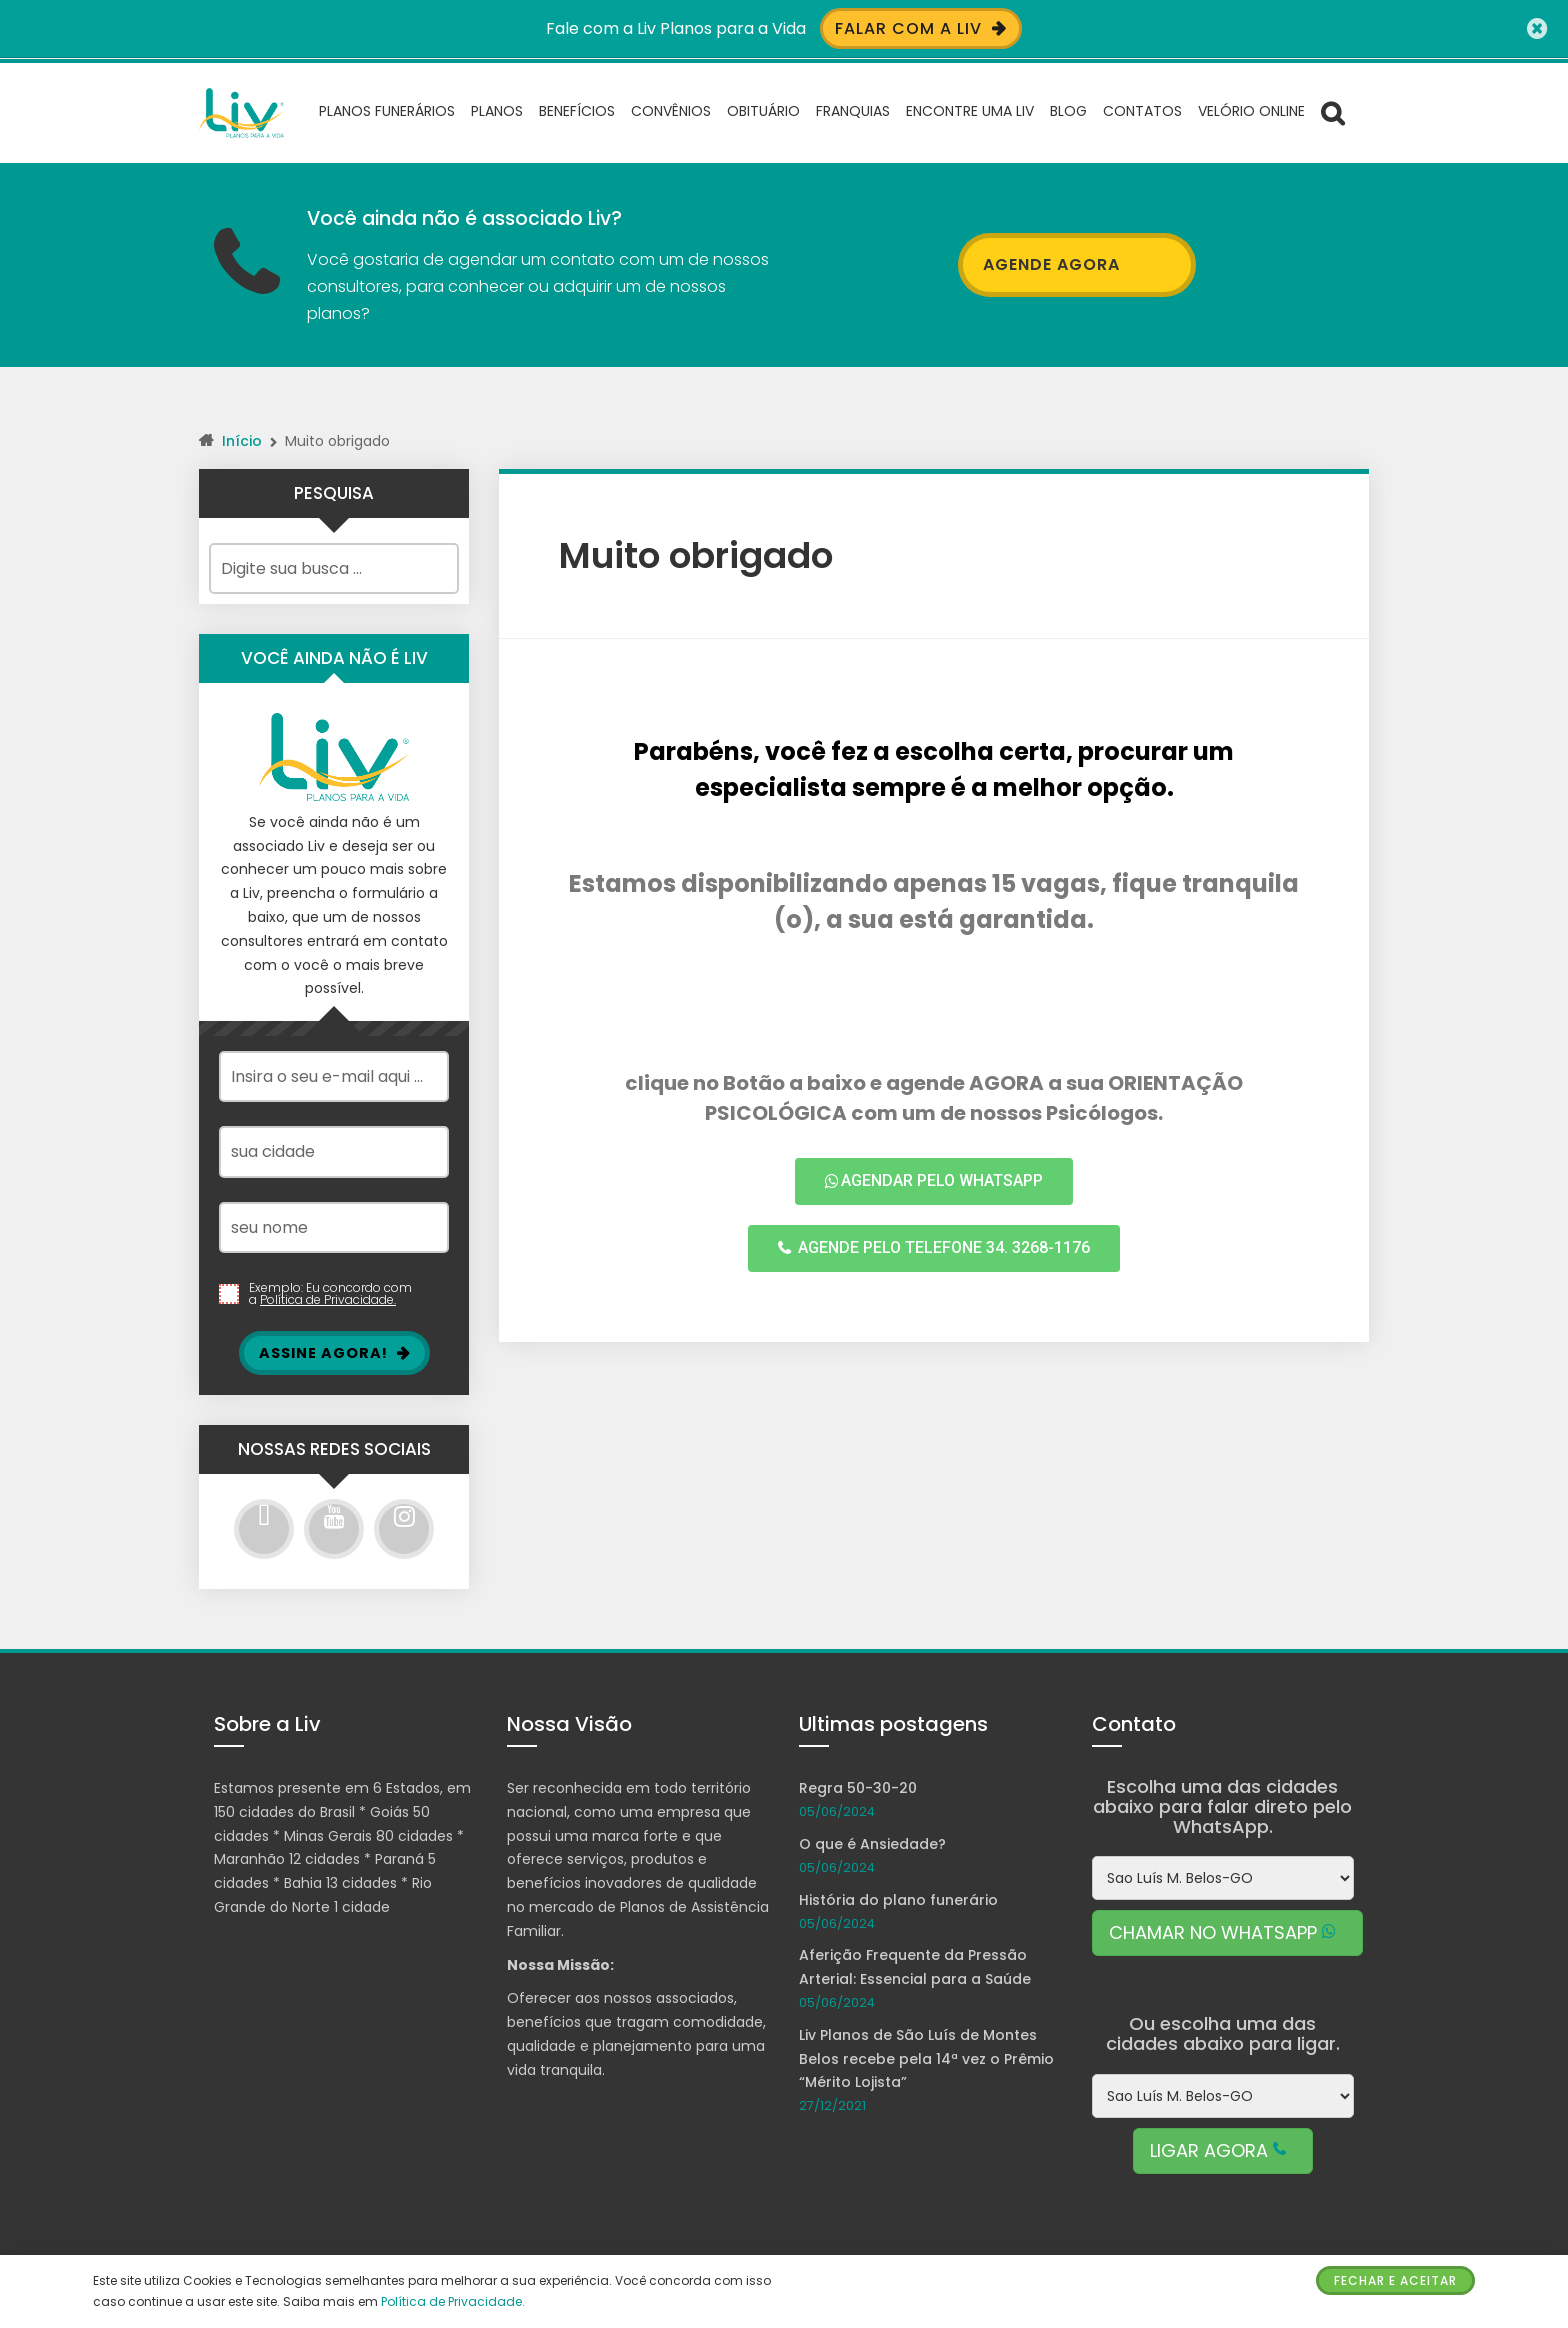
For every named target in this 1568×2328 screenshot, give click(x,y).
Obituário (763, 110)
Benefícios (577, 110)
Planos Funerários (387, 110)
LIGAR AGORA (1223, 2149)
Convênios (671, 110)
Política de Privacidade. (328, 1298)
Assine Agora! (334, 1352)
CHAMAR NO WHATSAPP (1227, 1932)
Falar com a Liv (921, 28)
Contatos (1142, 110)
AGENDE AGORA (1077, 264)
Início (242, 440)
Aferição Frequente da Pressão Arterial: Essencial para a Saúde (915, 1967)
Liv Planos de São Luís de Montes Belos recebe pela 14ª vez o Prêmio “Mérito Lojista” (926, 2058)
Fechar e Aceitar (1395, 2280)
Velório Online (1251, 110)
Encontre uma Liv (970, 110)
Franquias (853, 110)
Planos (497, 110)
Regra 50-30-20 (858, 1787)
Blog (1068, 110)
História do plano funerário (898, 1899)
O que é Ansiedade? (872, 1843)
